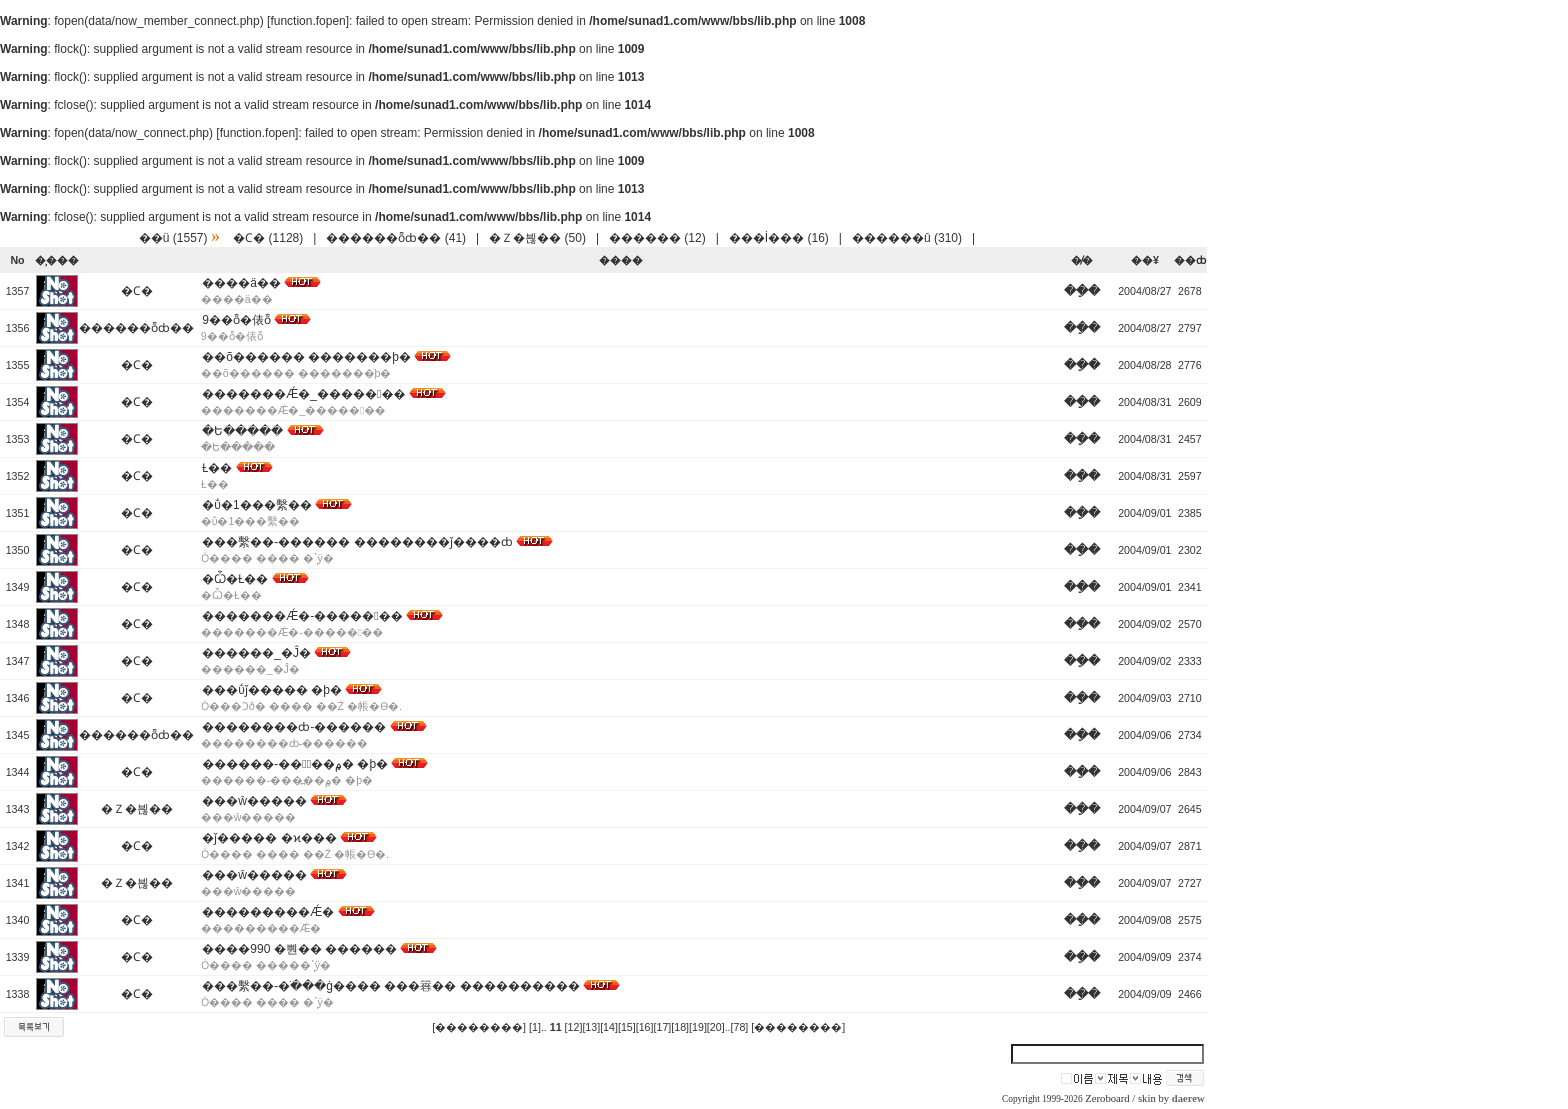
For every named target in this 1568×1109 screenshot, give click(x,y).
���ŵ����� (254, 801)
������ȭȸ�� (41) (396, 238)
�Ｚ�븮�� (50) (537, 238)
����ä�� (241, 283)
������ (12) (657, 238)
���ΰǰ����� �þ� (272, 690)
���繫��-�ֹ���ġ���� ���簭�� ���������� (390, 986)
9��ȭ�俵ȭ (236, 320)
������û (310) (907, 238)
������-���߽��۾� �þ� (295, 764)
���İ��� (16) (779, 238)
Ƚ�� (217, 468)
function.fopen (307, 21)
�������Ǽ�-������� (302, 616)
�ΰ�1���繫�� (256, 505)
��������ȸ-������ (294, 727)
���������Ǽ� (268, 912)
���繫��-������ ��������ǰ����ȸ (357, 542)
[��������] (479, 1027)
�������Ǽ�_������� (303, 394)
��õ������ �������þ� (306, 357)
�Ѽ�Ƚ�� (235, 579)
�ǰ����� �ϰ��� (269, 838)
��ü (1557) (173, 238)
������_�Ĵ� (256, 653)
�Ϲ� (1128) (268, 238)
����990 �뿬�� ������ (299, 949)
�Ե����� (242, 431)
